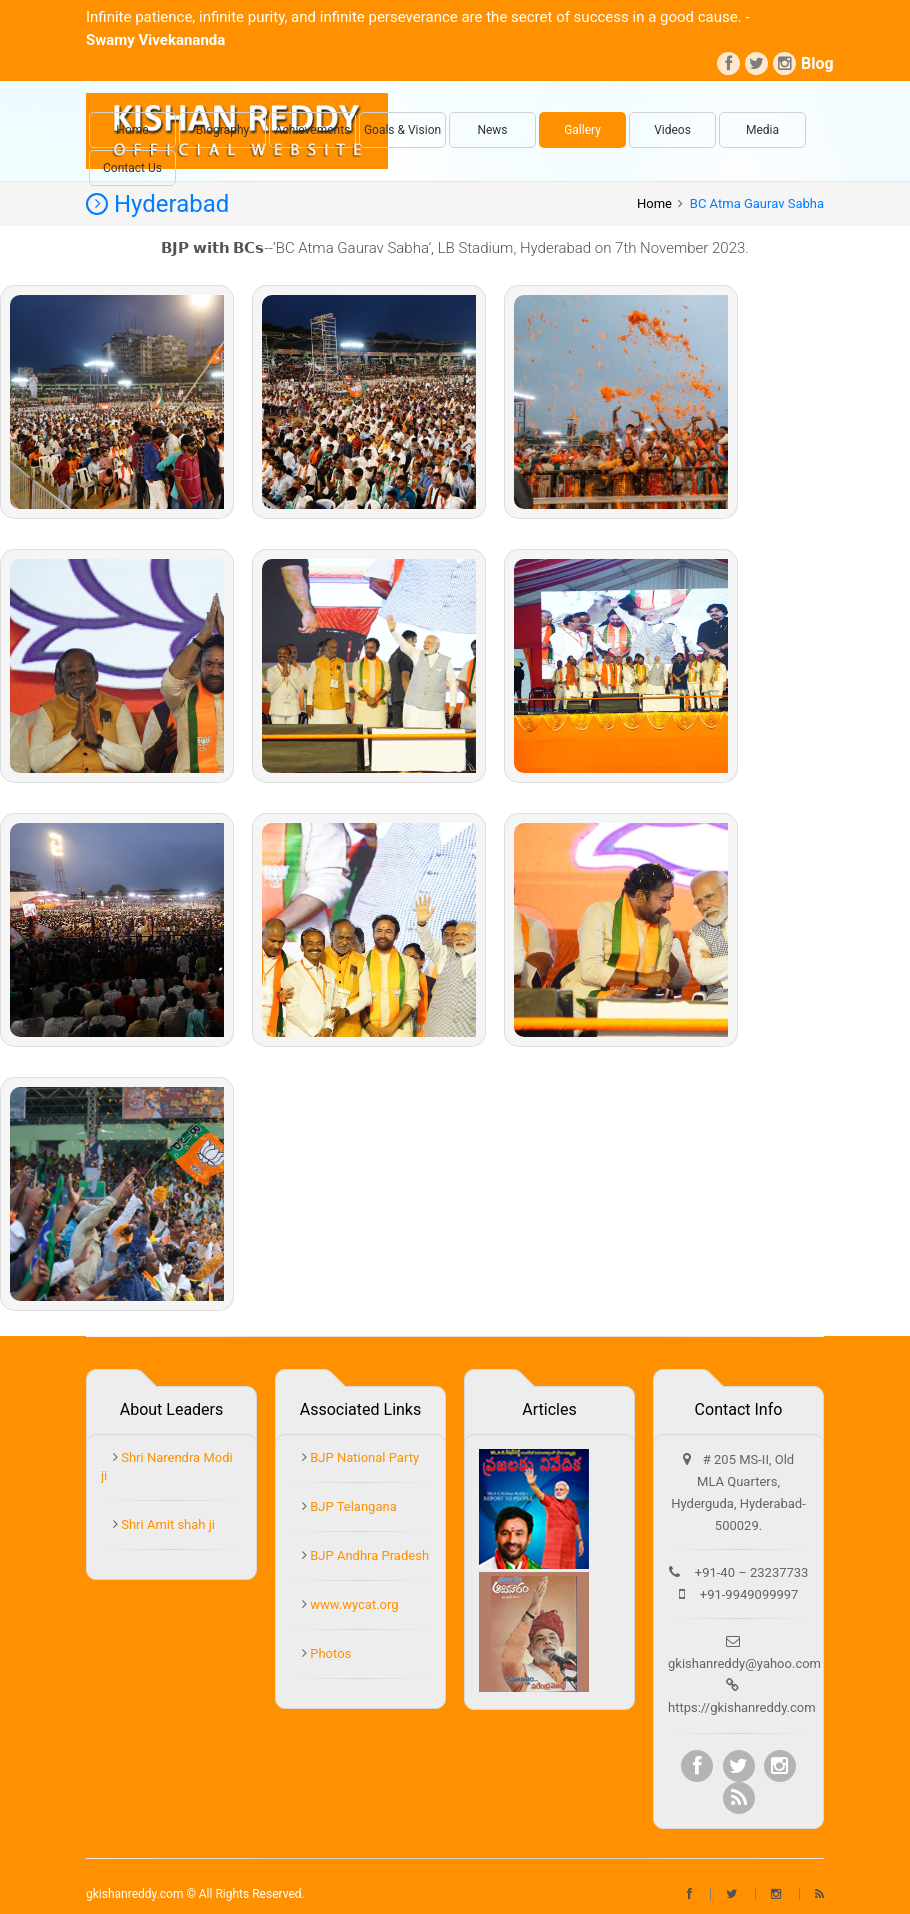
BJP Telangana (352, 1506)
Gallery (582, 130)
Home (132, 130)
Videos (672, 130)
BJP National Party (363, 1457)
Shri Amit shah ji (166, 1524)
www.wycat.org (353, 1604)
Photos (329, 1653)
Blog (812, 63)
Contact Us (132, 168)
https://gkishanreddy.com (742, 1707)
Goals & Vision (402, 130)
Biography (222, 130)
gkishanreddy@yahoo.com (744, 1663)
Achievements (313, 130)
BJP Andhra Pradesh (368, 1555)
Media (762, 130)
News (492, 130)
